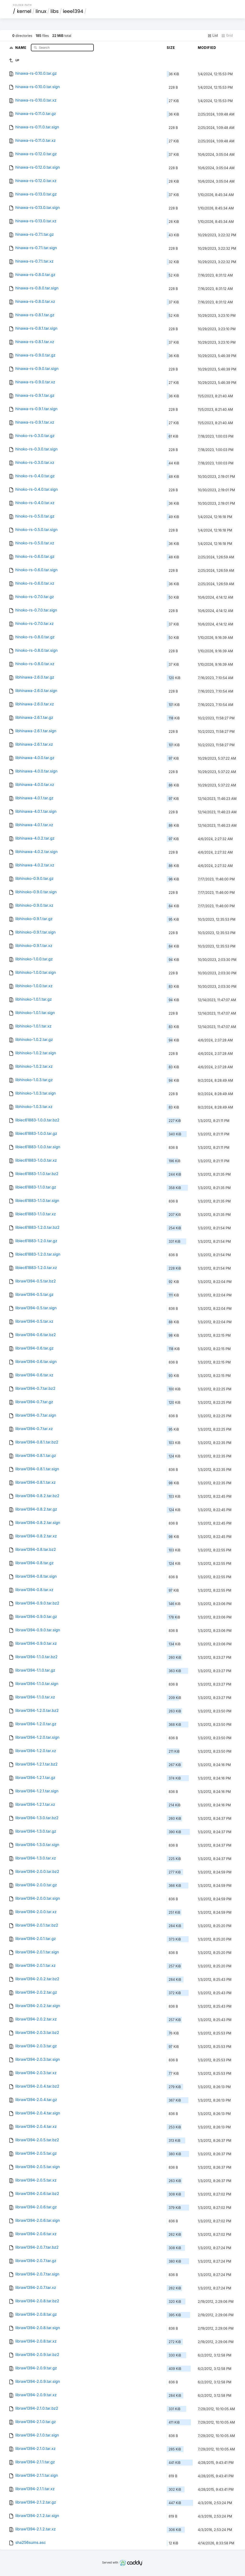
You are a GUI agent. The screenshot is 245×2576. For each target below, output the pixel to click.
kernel (24, 11)
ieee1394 (73, 11)
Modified (207, 48)
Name (21, 47)
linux (41, 11)
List (213, 35)
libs (54, 11)
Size (171, 48)
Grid (227, 35)
